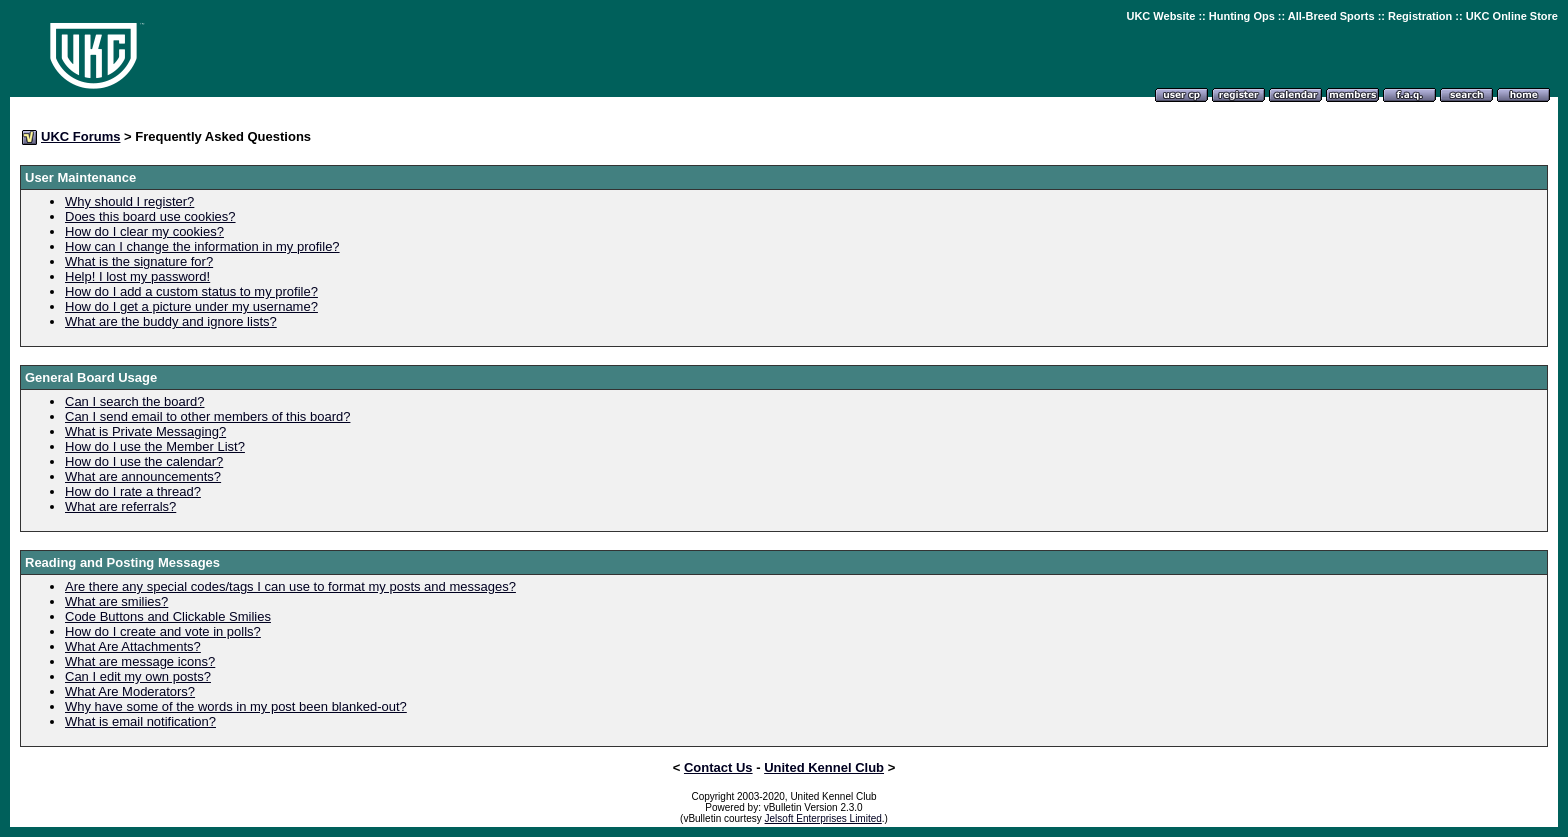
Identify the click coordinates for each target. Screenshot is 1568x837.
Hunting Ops (1242, 16)
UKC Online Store (1512, 16)
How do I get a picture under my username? (191, 306)
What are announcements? (143, 476)
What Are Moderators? (130, 691)
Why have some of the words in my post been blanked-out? (236, 706)
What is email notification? (140, 721)
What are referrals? (120, 506)
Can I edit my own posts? (138, 676)
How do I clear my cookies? (144, 231)
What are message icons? (140, 661)
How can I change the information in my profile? (202, 246)
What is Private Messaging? (145, 431)
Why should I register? (129, 201)
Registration (1420, 16)
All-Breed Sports (1331, 16)
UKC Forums (80, 136)
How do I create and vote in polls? (163, 631)
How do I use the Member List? (155, 446)
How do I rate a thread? (133, 491)
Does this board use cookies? (150, 216)
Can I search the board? (134, 401)
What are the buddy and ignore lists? (171, 321)
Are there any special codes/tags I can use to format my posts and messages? (290, 586)
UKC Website (1160, 16)
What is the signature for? (139, 261)
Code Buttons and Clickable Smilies (168, 616)
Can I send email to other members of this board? (207, 416)
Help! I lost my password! (137, 276)
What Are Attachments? (133, 646)
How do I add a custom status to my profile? (191, 291)
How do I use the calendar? (144, 461)
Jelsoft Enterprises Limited (823, 818)
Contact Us (718, 767)
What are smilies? (116, 601)
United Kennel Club (824, 767)
